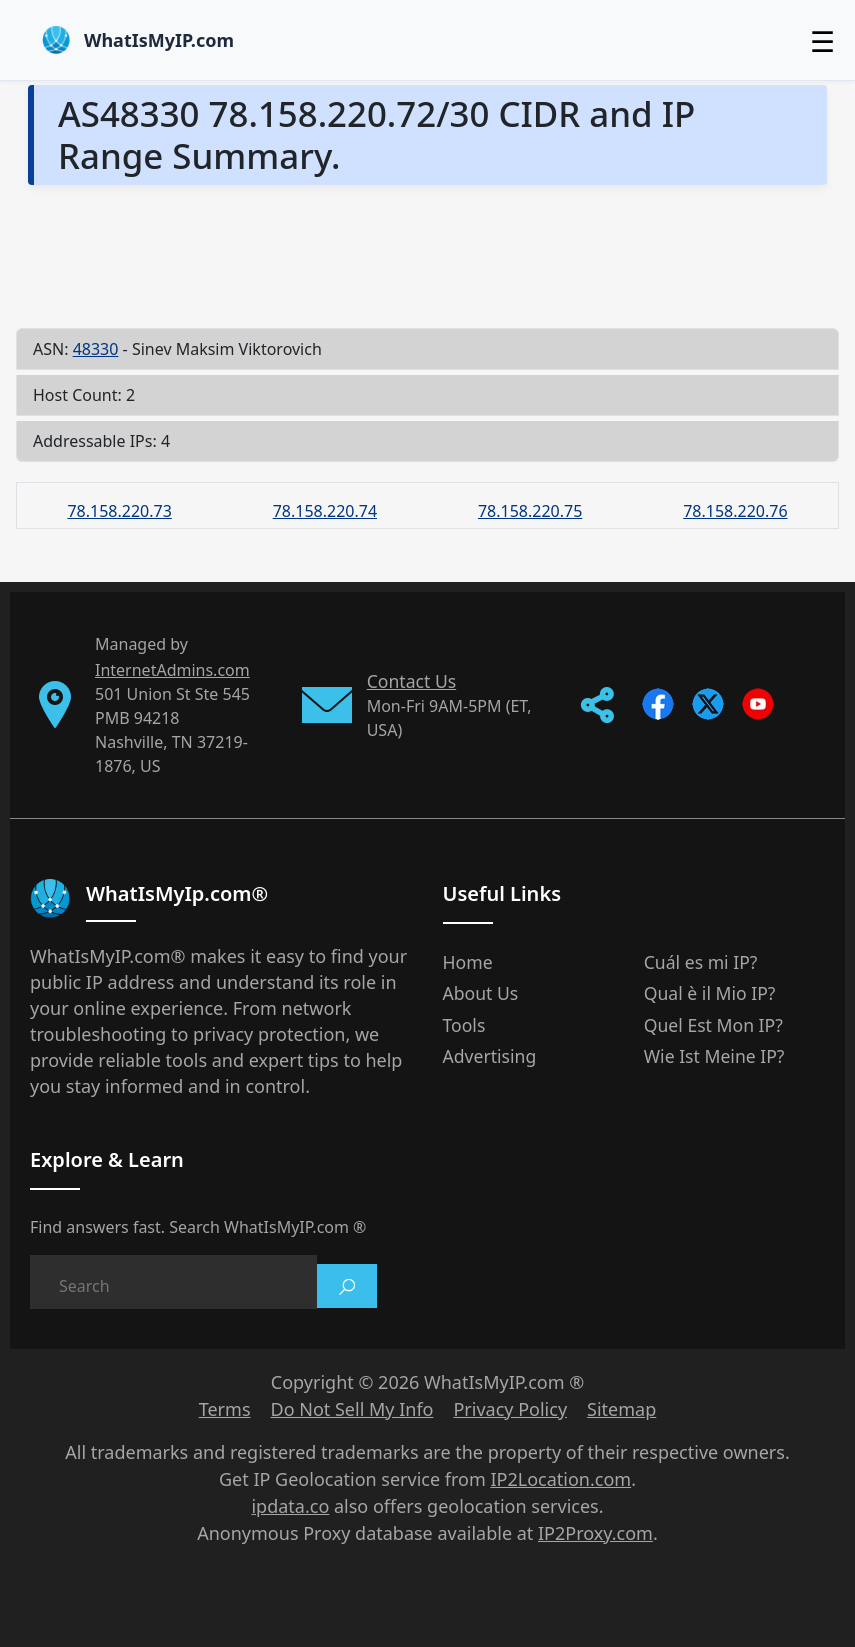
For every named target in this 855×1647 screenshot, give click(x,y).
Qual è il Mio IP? (710, 993)
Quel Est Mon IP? (713, 1025)
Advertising (490, 1056)
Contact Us (412, 681)
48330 (96, 349)
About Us (481, 993)
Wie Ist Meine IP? (714, 1056)
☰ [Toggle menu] (822, 41)
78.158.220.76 (735, 511)
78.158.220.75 (530, 511)
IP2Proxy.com (595, 1533)
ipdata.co (290, 1506)
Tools (464, 1025)
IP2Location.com (560, 1479)
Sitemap (621, 1409)
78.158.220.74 (325, 511)
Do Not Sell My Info (352, 1409)
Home (468, 962)
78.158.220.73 (119, 511)
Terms (225, 1409)
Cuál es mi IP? (701, 962)
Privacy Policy (510, 1409)
